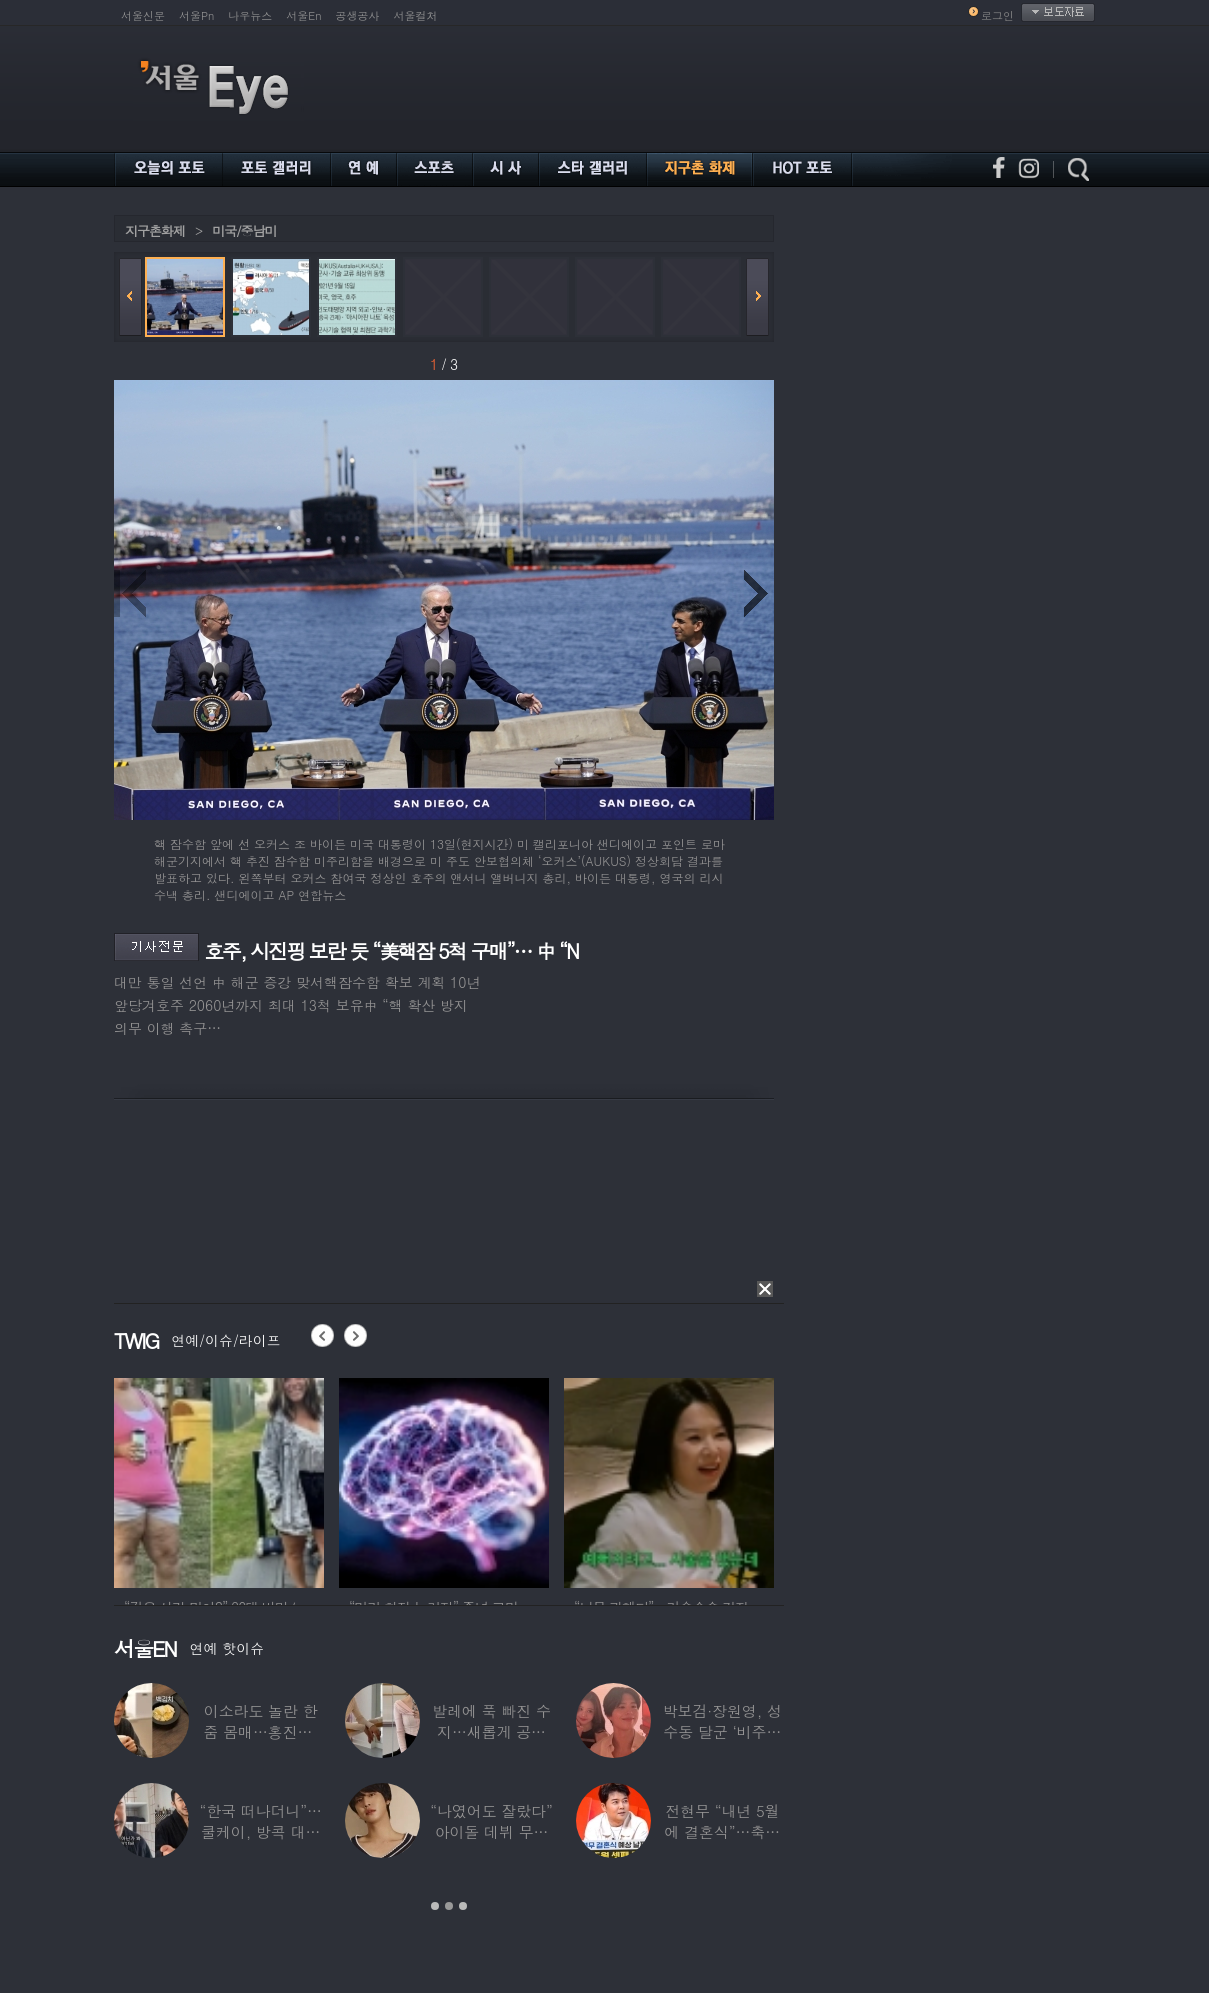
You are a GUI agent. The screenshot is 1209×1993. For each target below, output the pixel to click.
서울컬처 (416, 15)
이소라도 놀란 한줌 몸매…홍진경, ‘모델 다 (261, 1731)
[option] (219, 1480)
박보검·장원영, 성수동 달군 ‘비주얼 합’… (722, 1731)
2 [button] (449, 1906)
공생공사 (358, 15)
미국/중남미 (244, 230)
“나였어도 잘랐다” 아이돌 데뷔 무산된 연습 (491, 1831)
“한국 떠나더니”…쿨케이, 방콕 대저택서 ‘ (261, 1831)
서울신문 (143, 15)
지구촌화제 (155, 230)
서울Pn (196, 15)
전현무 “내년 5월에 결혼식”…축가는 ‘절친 (723, 1831)
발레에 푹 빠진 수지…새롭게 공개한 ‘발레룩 (491, 1731)
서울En (303, 15)
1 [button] (435, 1906)
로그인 (997, 15)
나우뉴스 (250, 15)
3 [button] (463, 1906)
